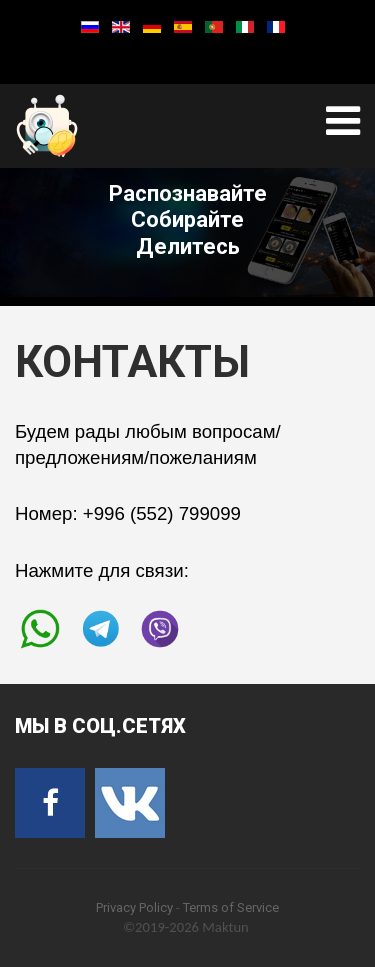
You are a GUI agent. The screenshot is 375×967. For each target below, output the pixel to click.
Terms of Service (231, 907)
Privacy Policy (134, 907)
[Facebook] (50, 803)
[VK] (130, 803)
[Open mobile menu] (343, 121)
